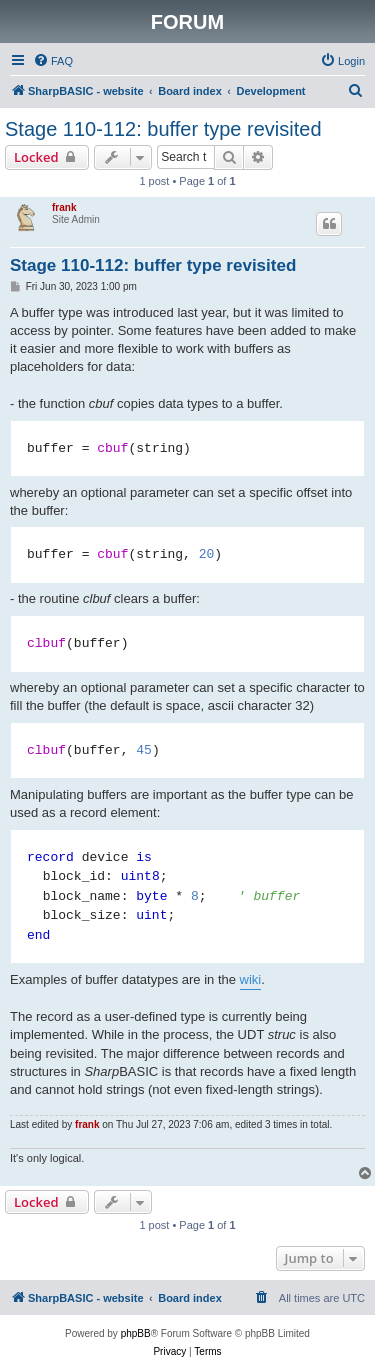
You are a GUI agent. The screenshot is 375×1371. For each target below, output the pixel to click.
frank (64, 207)
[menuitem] (53, 61)
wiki (251, 979)
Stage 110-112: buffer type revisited (163, 129)
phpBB (136, 1333)
